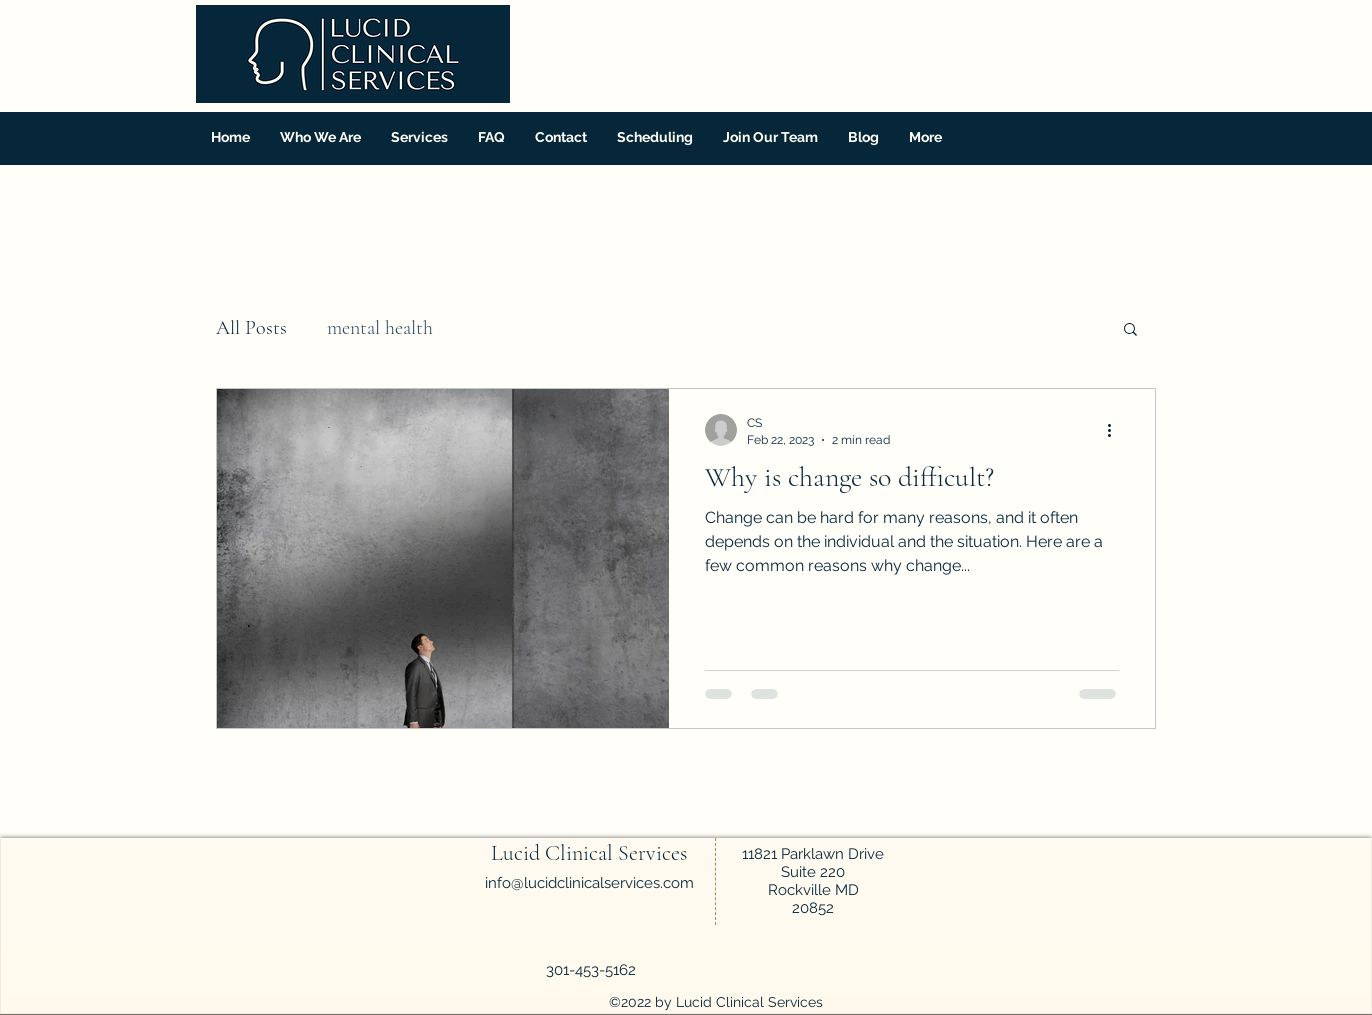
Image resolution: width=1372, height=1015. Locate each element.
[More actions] (1116, 430)
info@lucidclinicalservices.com (589, 883)
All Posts (251, 328)
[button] (419, 137)
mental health (380, 328)
